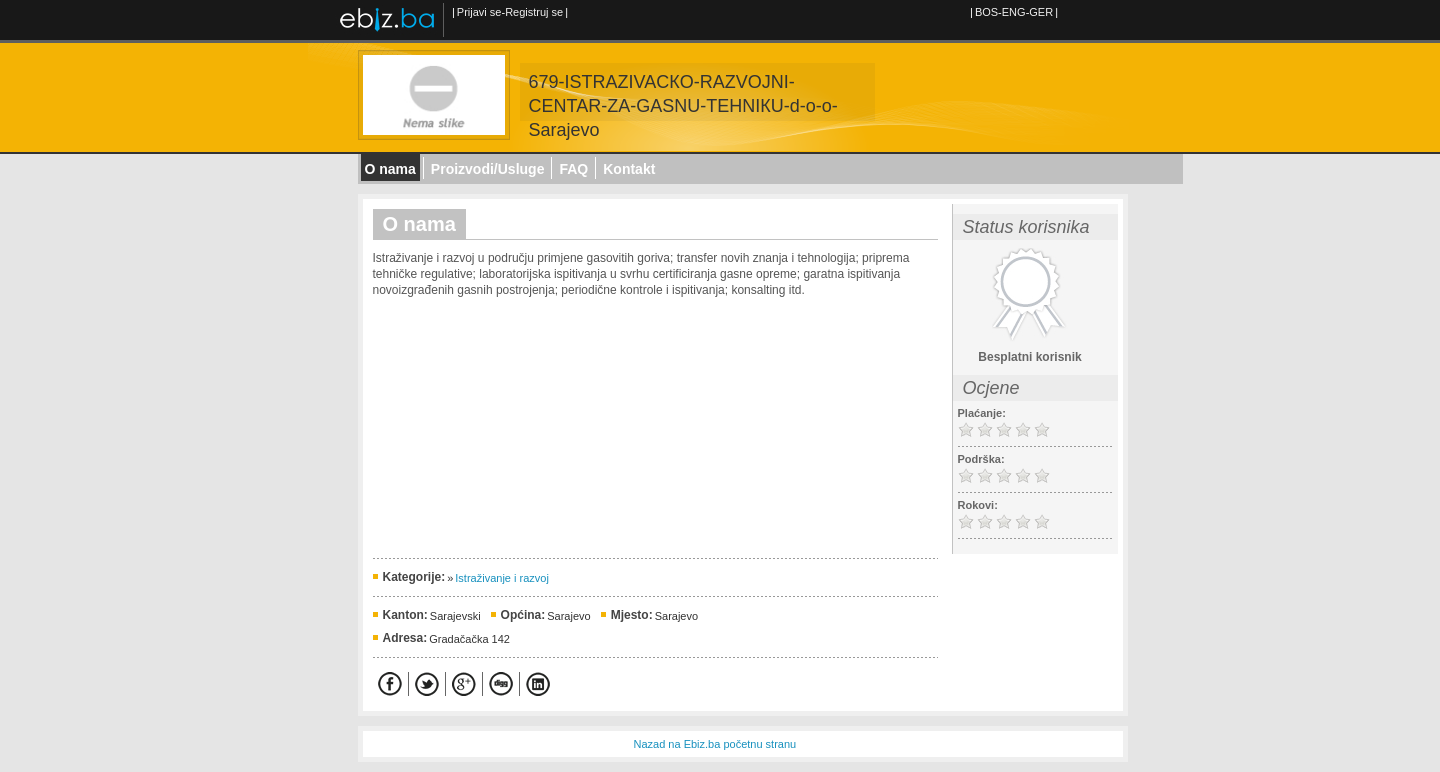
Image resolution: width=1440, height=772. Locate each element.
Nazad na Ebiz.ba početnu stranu (715, 744)
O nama (390, 169)
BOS (986, 12)
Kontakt (629, 169)
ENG (1014, 12)
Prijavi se (479, 12)
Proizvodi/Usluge (488, 169)
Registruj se (534, 12)
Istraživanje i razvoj (502, 578)
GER (1041, 12)
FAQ (573, 169)
